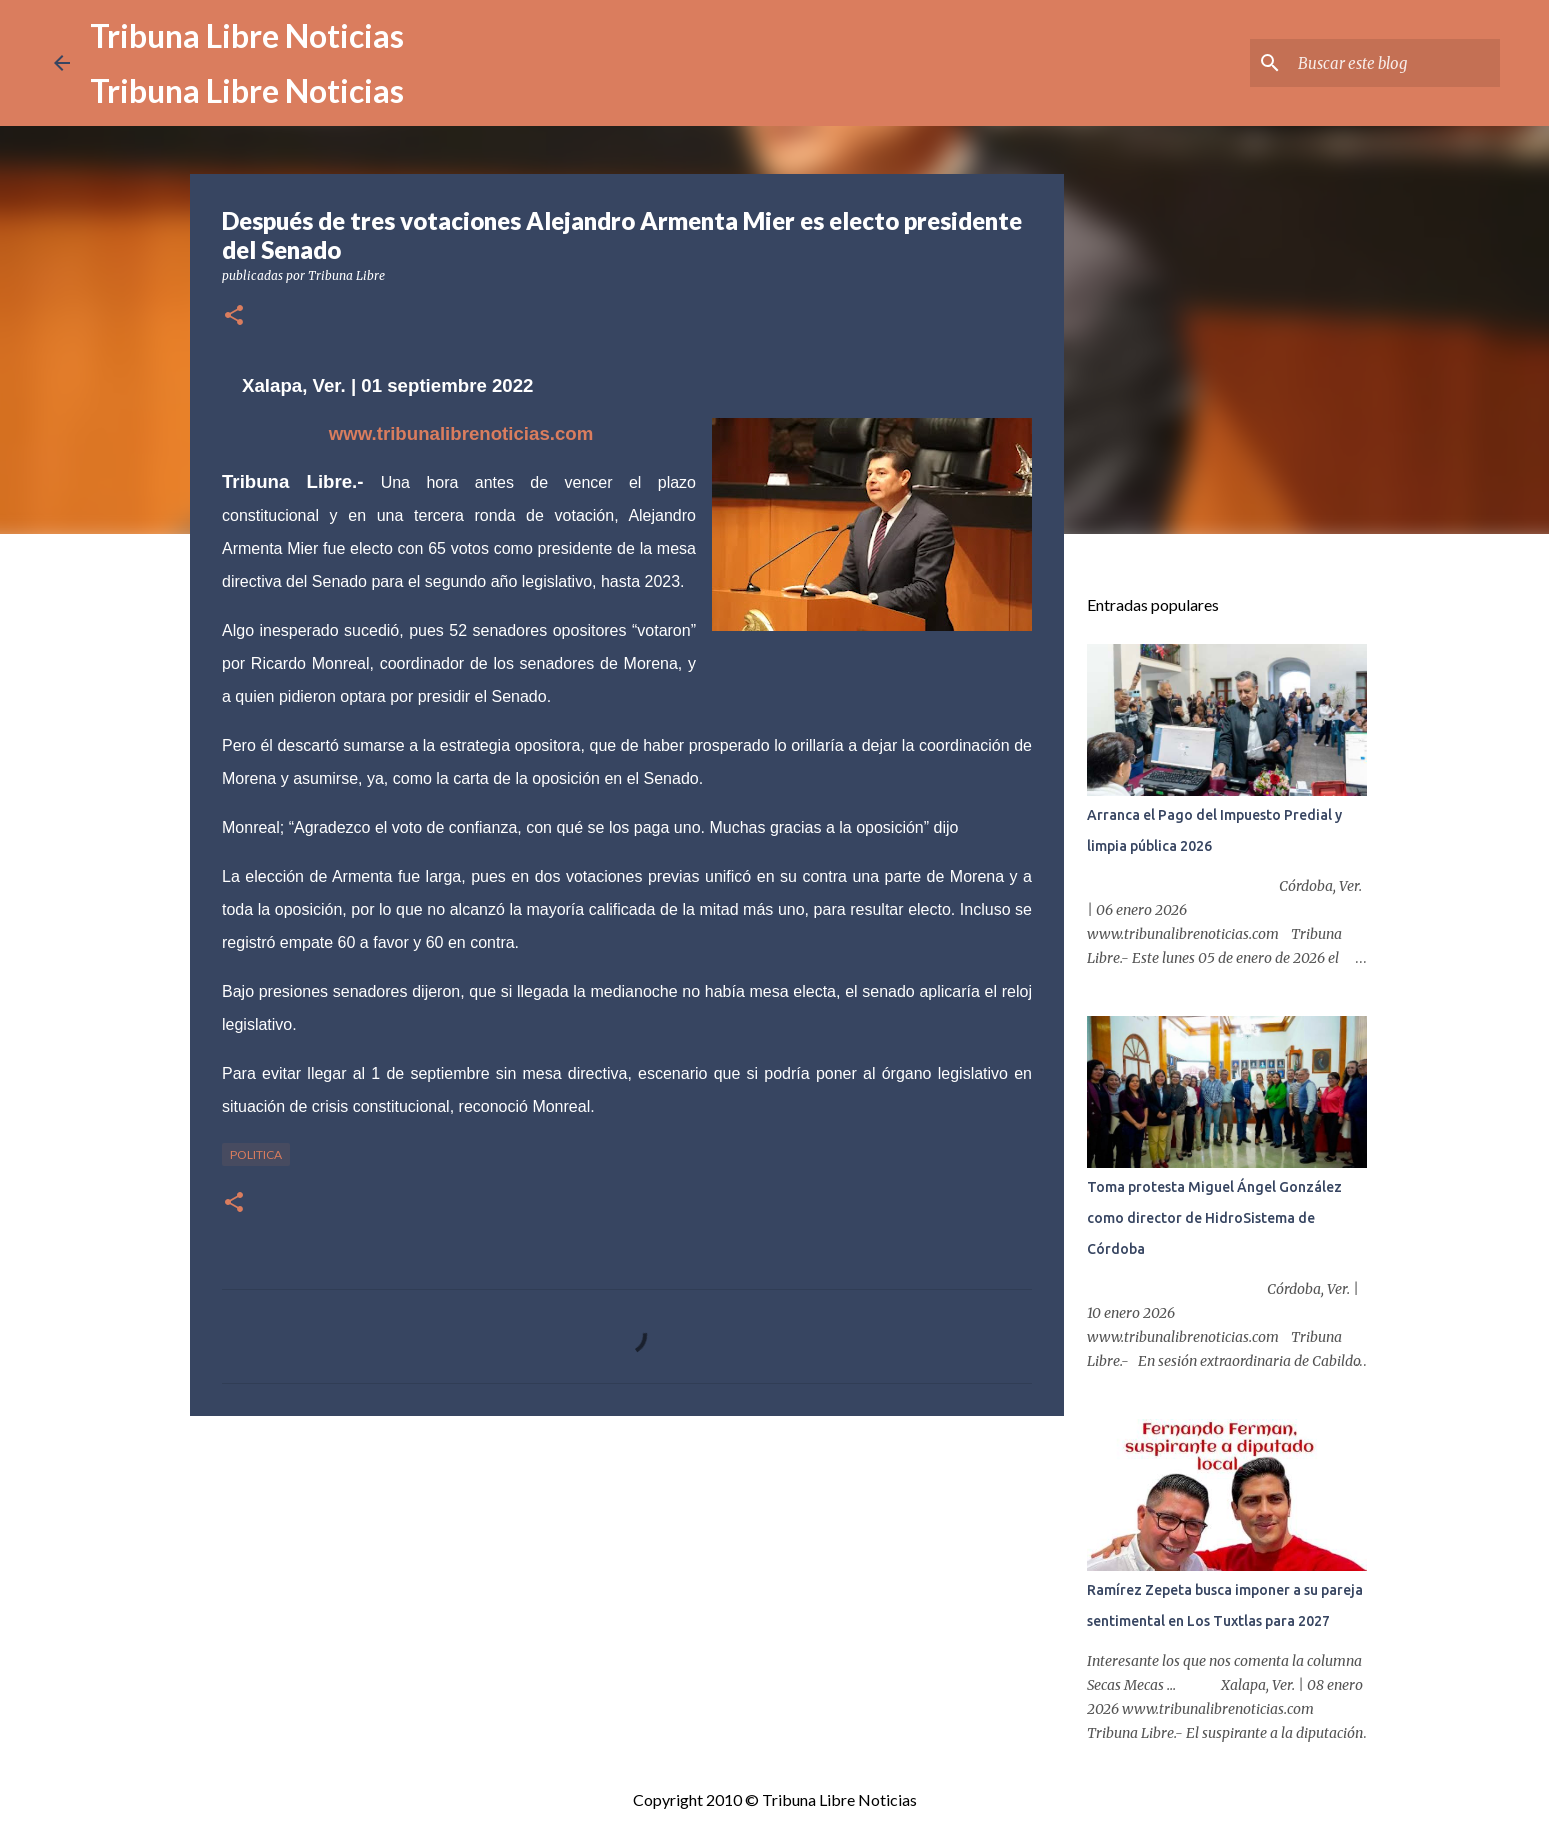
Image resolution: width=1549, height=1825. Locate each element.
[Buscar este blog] (1395, 63)
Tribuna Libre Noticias (247, 35)
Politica (256, 1154)
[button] (234, 316)
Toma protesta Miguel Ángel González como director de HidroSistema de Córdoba (1214, 1218)
